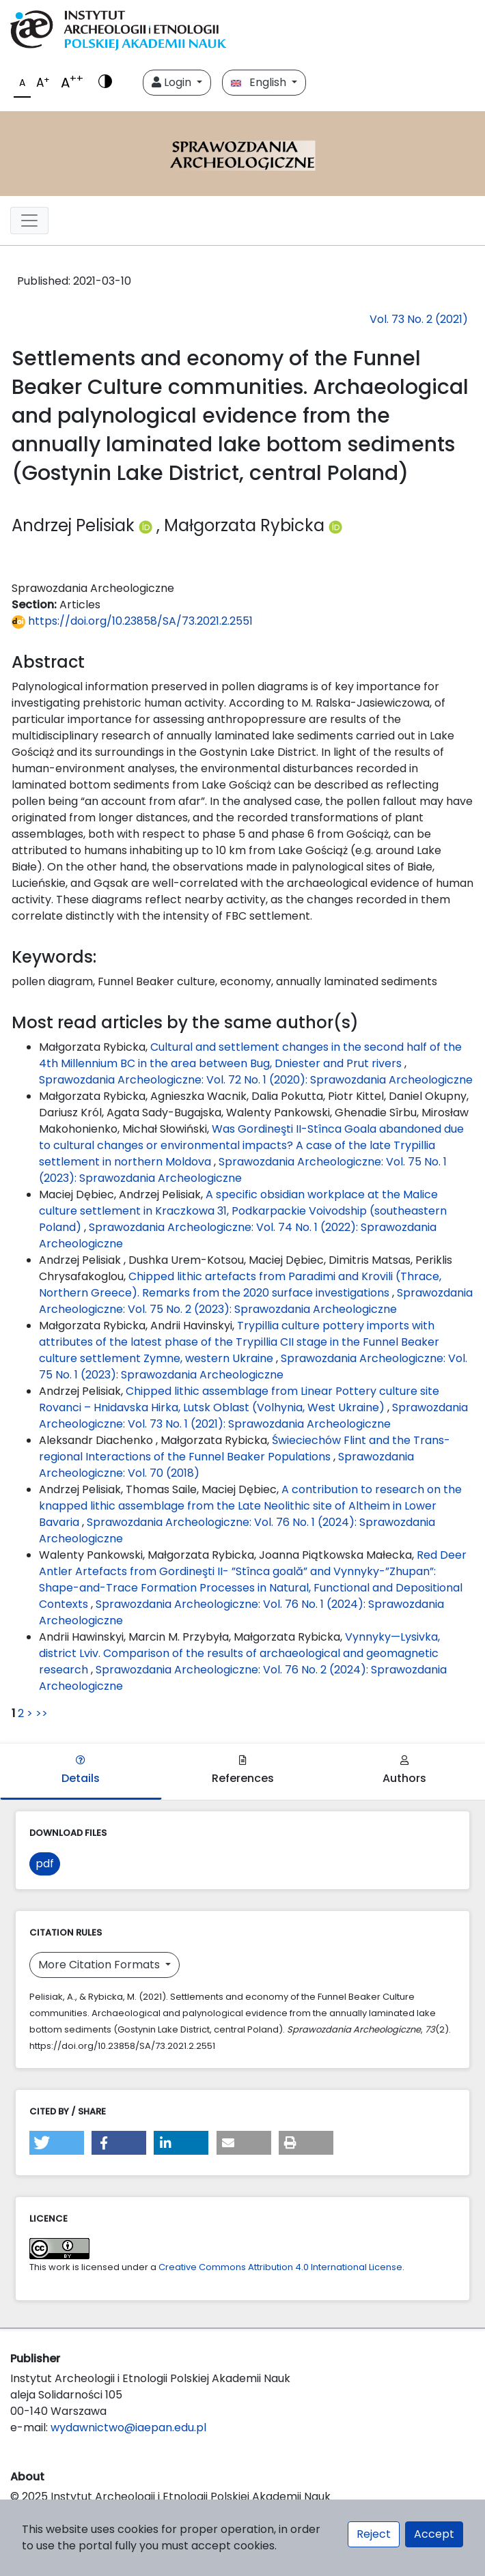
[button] (56, 2143)
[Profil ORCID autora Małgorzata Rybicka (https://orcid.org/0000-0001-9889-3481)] (335, 525)
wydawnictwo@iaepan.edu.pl (128, 2427)
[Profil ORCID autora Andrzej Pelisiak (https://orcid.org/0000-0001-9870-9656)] (147, 525)
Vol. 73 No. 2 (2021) (419, 319)
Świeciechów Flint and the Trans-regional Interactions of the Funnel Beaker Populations (244, 1448)
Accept (434, 2534)
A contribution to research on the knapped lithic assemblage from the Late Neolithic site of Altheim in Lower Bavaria (250, 1506)
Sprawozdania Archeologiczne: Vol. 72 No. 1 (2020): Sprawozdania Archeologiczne (256, 1080)
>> (42, 1713)
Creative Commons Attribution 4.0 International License (280, 2267)
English (260, 82)
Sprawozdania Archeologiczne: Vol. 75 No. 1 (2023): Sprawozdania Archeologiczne (253, 1366)
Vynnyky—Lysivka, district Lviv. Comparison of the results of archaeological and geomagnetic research (239, 1653)
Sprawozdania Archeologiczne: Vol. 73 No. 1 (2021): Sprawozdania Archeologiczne (253, 1416)
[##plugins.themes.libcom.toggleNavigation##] (29, 220)
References (243, 1770)
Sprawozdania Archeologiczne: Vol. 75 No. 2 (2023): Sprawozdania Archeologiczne (256, 1301)
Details (80, 1770)
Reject (374, 2534)
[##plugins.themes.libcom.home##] (242, 154)
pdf (45, 1863)
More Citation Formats (100, 1964)
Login (173, 82)
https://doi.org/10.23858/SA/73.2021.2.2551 (132, 621)
